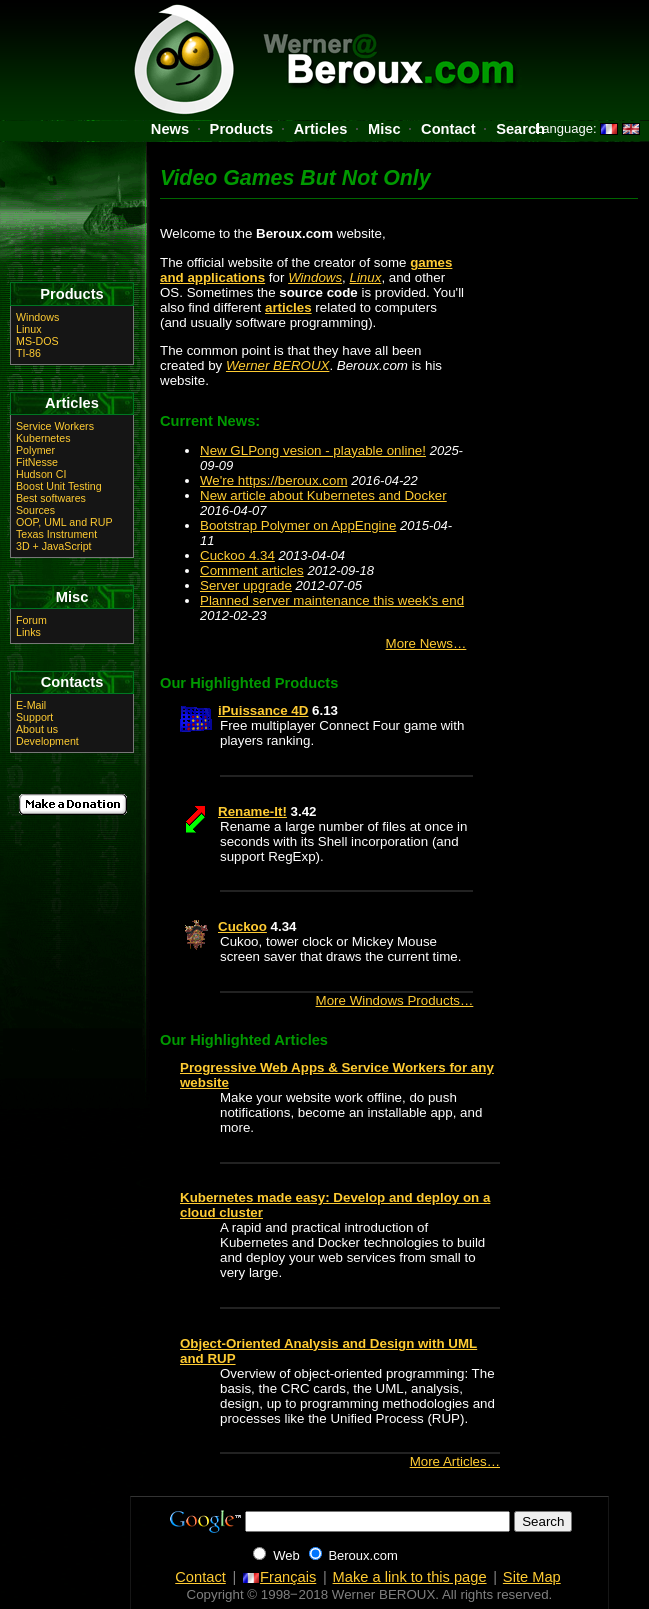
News (170, 129)
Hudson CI (41, 474)
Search (520, 129)
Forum (31, 620)
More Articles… (455, 1461)
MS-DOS (37, 341)
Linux (366, 277)
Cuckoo (242, 926)
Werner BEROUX (277, 365)
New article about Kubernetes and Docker (323, 495)
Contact (448, 129)
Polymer (35, 450)
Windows (315, 277)
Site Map (532, 1577)
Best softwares (51, 498)
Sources (35, 510)
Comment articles (252, 570)
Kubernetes (43, 438)
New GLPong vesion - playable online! (313, 450)
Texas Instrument (56, 534)
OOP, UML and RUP (64, 522)
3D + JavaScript (54, 546)
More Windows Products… (395, 1000)
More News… (426, 643)
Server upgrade (246, 585)
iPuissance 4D (263, 710)
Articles (321, 129)
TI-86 (28, 353)
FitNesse (37, 462)
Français (279, 1577)
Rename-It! (252, 811)
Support (34, 717)
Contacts (72, 682)
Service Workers (55, 426)
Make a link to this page (410, 1577)
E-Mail (31, 705)
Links (28, 632)
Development (47, 741)
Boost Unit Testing (59, 486)
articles (288, 307)
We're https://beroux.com (274, 480)
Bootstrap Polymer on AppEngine (298, 525)
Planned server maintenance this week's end (332, 600)
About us (37, 729)
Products (242, 129)
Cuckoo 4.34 (237, 555)
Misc (384, 129)
